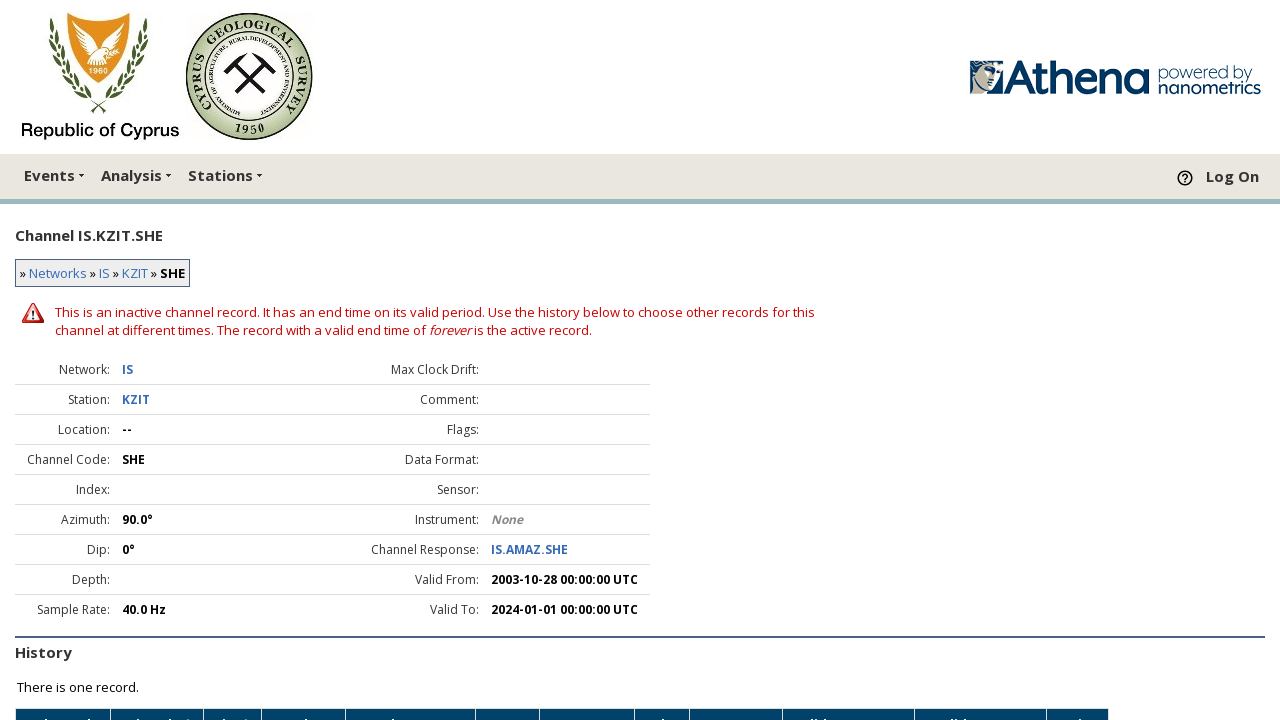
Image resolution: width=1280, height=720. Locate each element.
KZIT (135, 273)
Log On (1232, 176)
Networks (58, 273)
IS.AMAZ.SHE (529, 549)
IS (104, 273)
